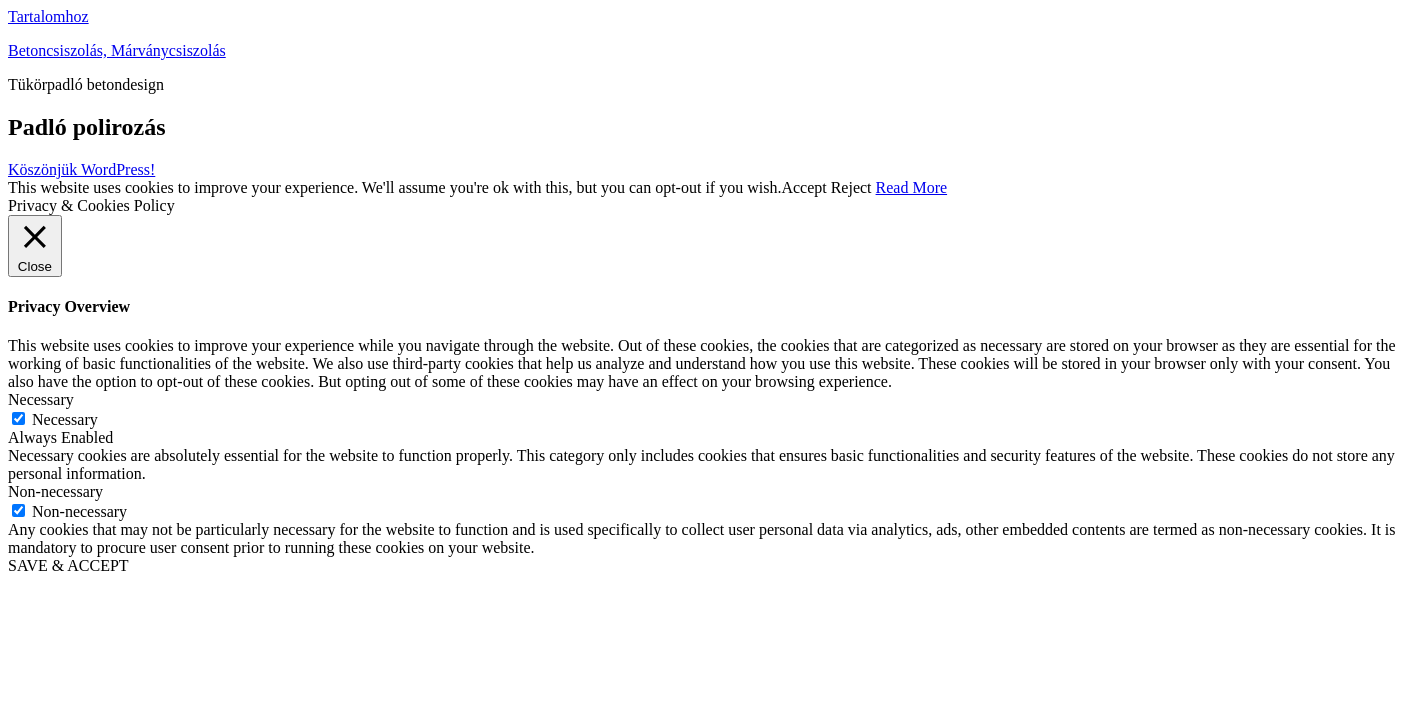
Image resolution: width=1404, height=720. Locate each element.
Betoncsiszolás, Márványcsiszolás (117, 50)
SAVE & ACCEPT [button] (68, 565)
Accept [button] (803, 187)
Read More (912, 187)
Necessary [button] (41, 399)
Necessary (65, 419)
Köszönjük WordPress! (81, 169)
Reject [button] (851, 187)
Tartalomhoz (48, 16)
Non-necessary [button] (55, 491)
